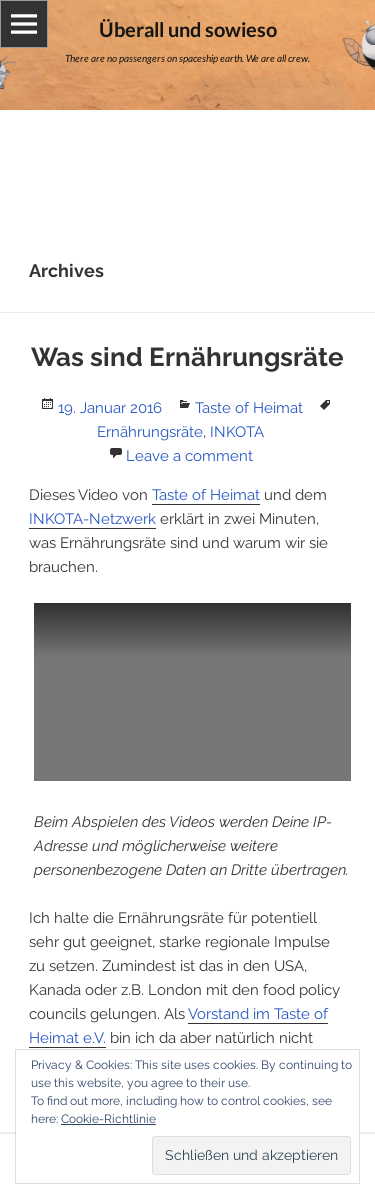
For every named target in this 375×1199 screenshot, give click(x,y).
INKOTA (237, 432)
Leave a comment (189, 456)
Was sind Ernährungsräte (187, 357)
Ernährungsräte (150, 432)
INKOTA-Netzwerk (92, 519)
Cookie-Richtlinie (108, 1119)
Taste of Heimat (249, 408)
